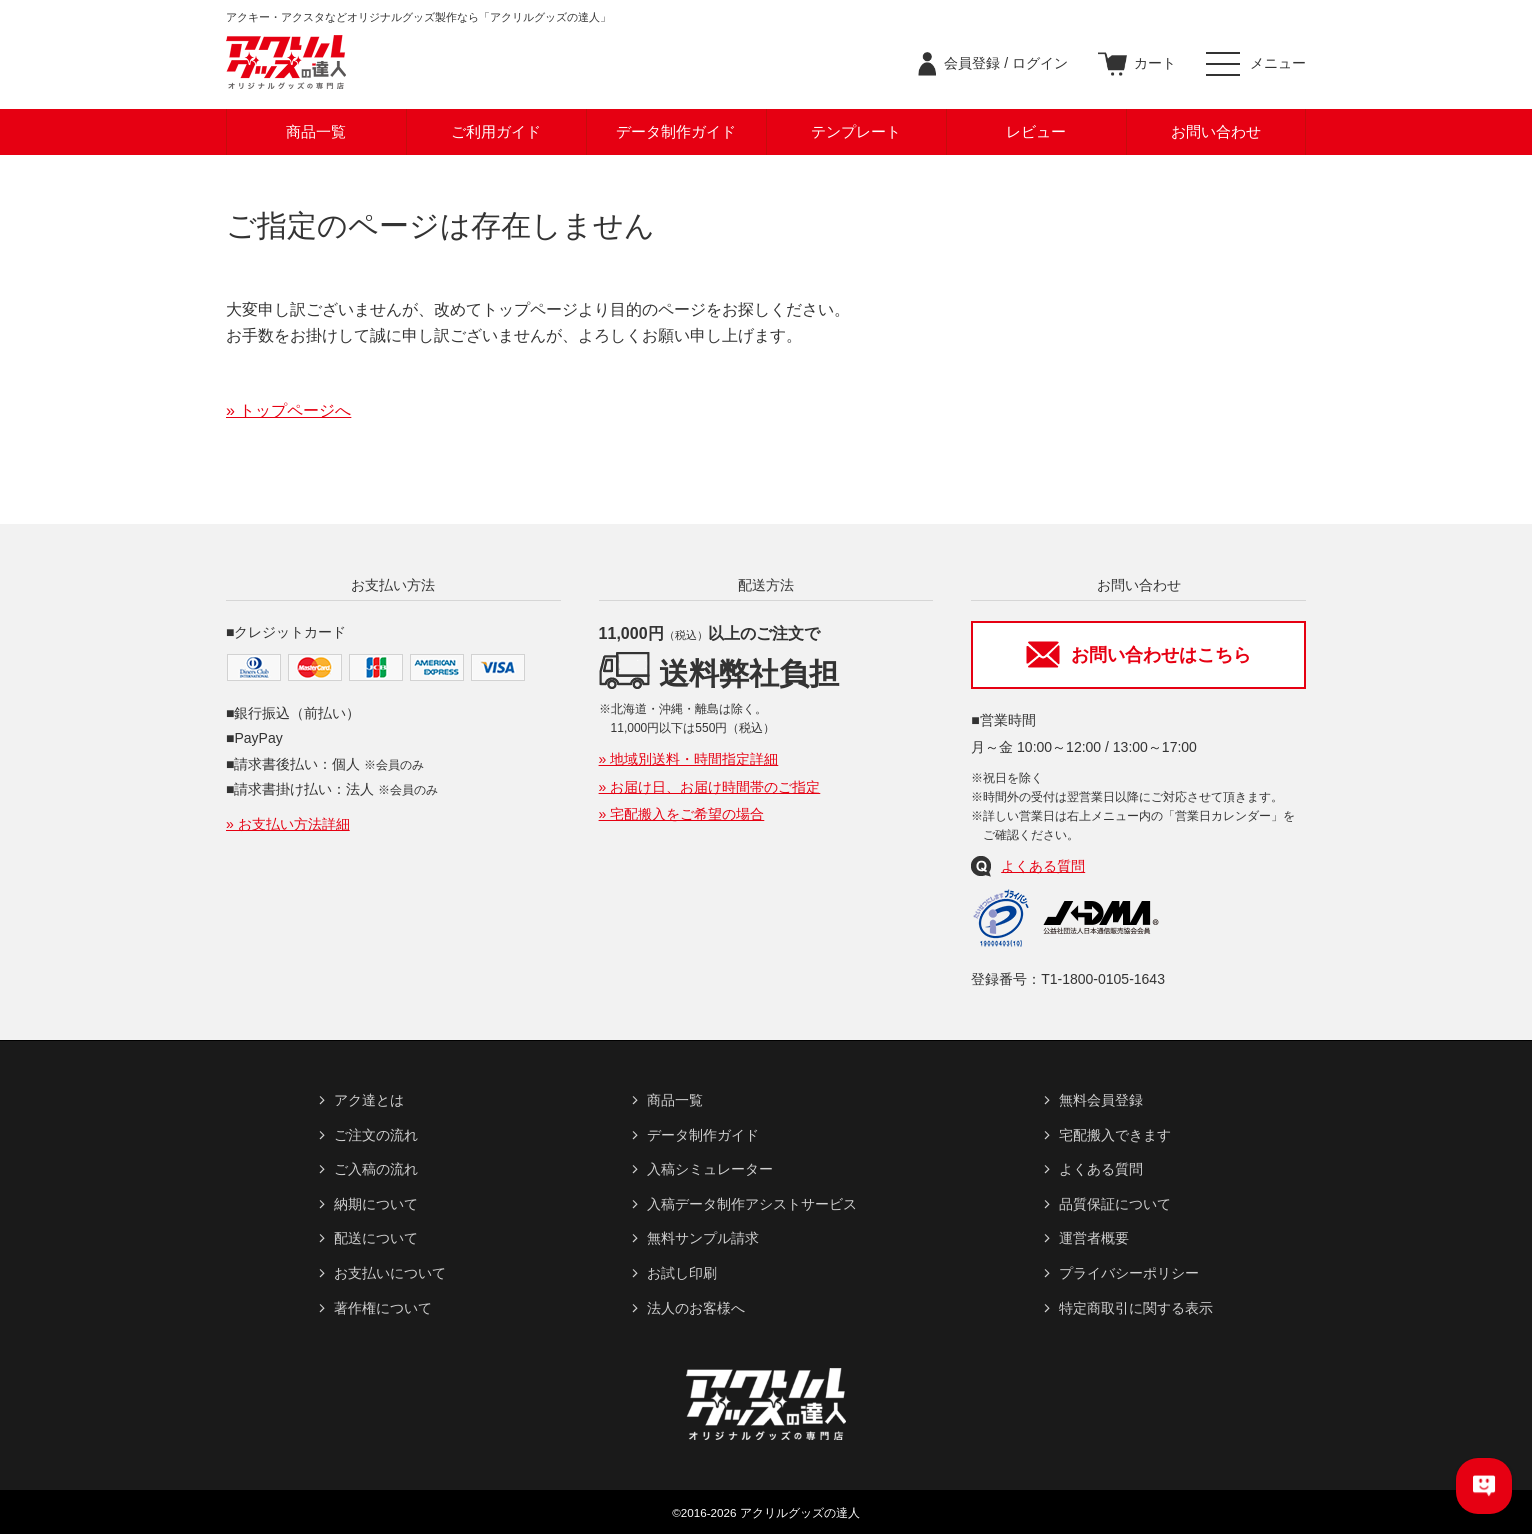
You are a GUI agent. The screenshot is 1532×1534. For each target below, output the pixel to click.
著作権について (383, 1308)
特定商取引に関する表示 (1136, 1308)
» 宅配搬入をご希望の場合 (682, 814)
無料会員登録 (1101, 1100)
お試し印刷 (682, 1273)
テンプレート (856, 131)
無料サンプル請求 (703, 1238)
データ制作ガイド (676, 131)
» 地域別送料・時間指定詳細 (689, 759)
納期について (376, 1204)
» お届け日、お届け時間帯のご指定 (710, 787)
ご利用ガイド (496, 131)
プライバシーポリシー (1129, 1273)
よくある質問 (1043, 866)
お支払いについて (390, 1273)
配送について (376, 1238)
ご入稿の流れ (376, 1169)
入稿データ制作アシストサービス (752, 1204)
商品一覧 (316, 131)
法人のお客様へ (696, 1308)
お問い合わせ (1216, 131)
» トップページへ (288, 410)
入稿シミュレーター (710, 1169)
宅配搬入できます (1115, 1135)
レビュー (1036, 131)
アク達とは (369, 1100)
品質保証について (1115, 1204)
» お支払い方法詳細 (288, 824)
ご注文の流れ (376, 1135)
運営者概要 (1094, 1238)
